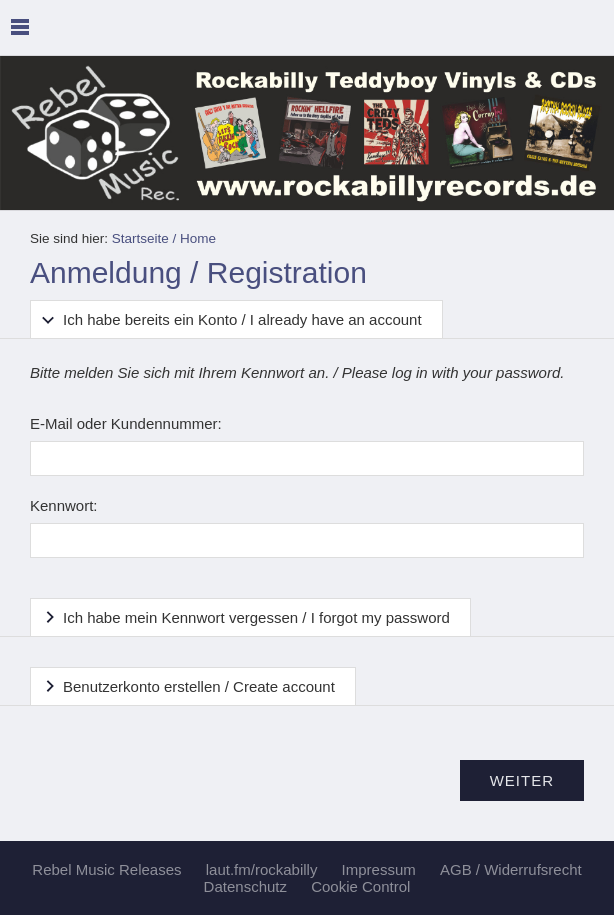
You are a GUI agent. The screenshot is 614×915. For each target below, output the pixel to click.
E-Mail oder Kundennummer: (126, 423)
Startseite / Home (164, 238)
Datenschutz (245, 886)
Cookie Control (360, 886)
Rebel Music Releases (106, 869)
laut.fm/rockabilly (262, 869)
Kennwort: (64, 505)
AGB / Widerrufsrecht (511, 869)
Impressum (379, 869)
